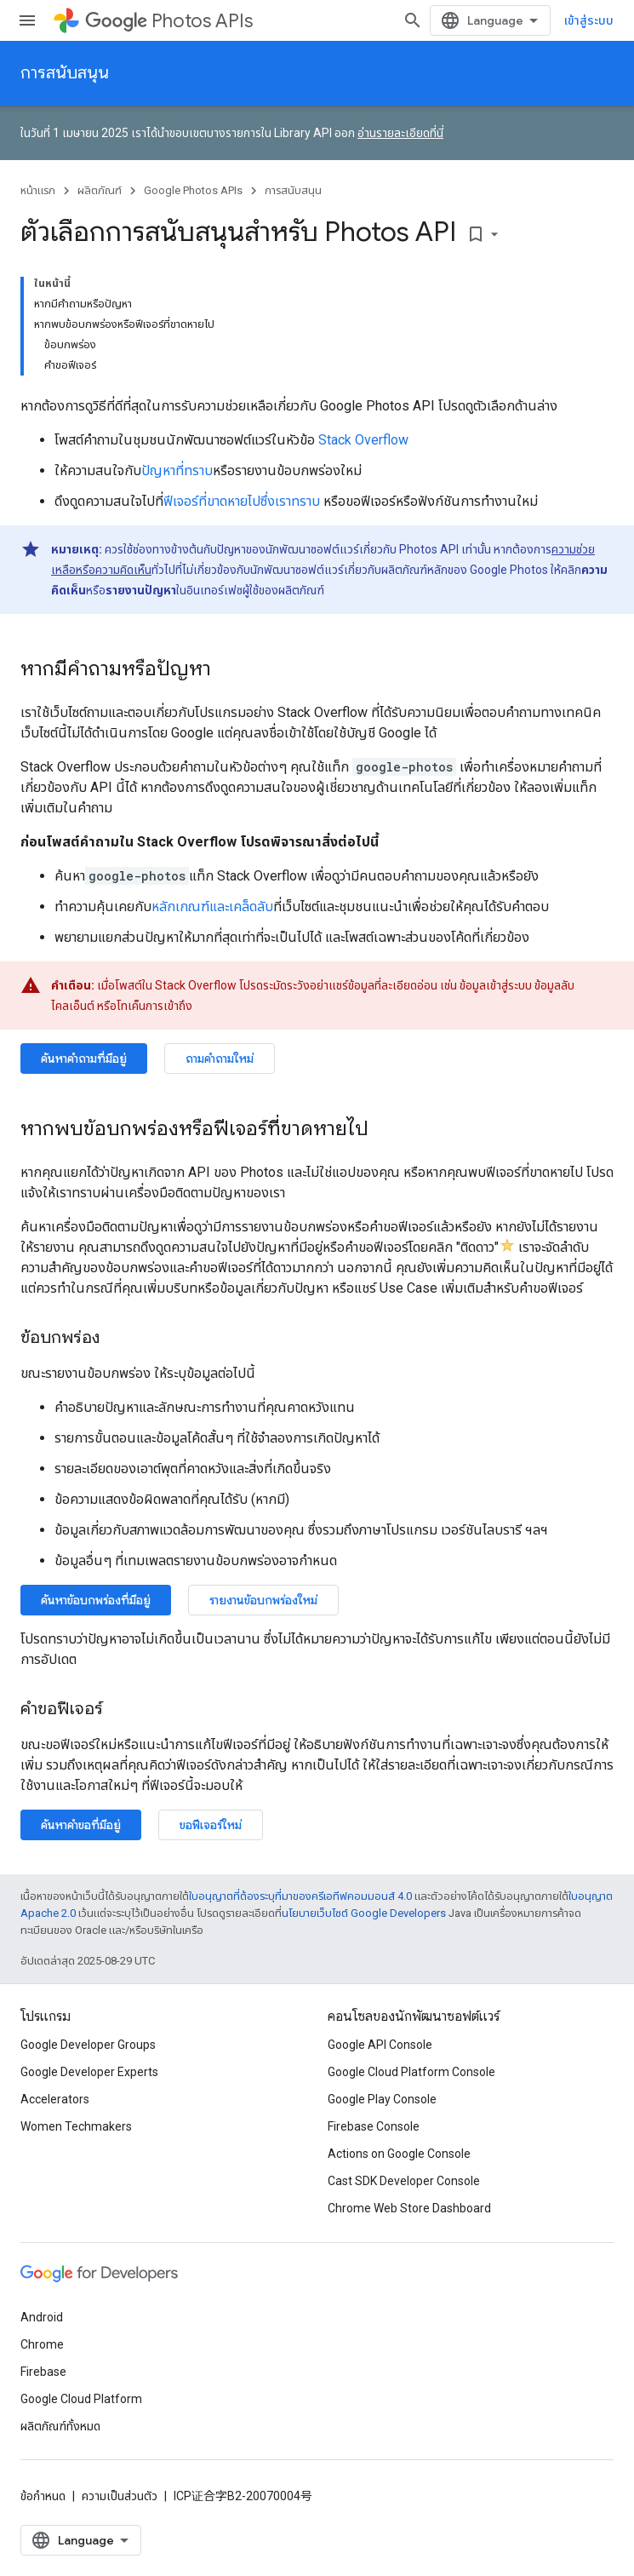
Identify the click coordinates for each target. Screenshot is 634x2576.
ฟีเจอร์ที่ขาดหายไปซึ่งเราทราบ (241, 501)
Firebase (43, 2371)
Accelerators (54, 2099)
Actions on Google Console (399, 2153)
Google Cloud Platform (81, 2399)
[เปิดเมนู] (27, 20)
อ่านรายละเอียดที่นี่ (400, 133)
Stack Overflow (363, 440)
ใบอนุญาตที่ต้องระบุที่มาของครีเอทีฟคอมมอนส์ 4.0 (300, 1896)
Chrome (42, 2344)
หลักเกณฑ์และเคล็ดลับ (212, 906)
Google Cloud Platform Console (411, 2072)
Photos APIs (169, 20)
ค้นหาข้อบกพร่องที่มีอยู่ (96, 1600)
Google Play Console (382, 2099)
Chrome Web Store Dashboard (409, 2208)
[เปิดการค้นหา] (413, 20)
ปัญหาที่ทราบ (177, 470)
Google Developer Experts (89, 2072)
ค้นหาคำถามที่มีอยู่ (84, 1058)
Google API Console (380, 2044)
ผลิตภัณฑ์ (99, 190)
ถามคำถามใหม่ (220, 1058)
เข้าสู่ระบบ (589, 20)
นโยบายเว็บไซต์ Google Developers (364, 1913)
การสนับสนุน (64, 72)
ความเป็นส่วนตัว (119, 2496)
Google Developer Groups (88, 2044)
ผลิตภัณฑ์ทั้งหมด (60, 2426)
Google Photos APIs (193, 190)
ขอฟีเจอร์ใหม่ (211, 1825)
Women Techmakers (76, 2126)
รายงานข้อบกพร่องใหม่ (263, 1600)
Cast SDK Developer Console (404, 2181)
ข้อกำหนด (43, 2496)
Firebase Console (374, 2126)
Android (41, 2317)
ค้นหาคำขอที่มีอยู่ (81, 1825)
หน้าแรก (37, 190)
